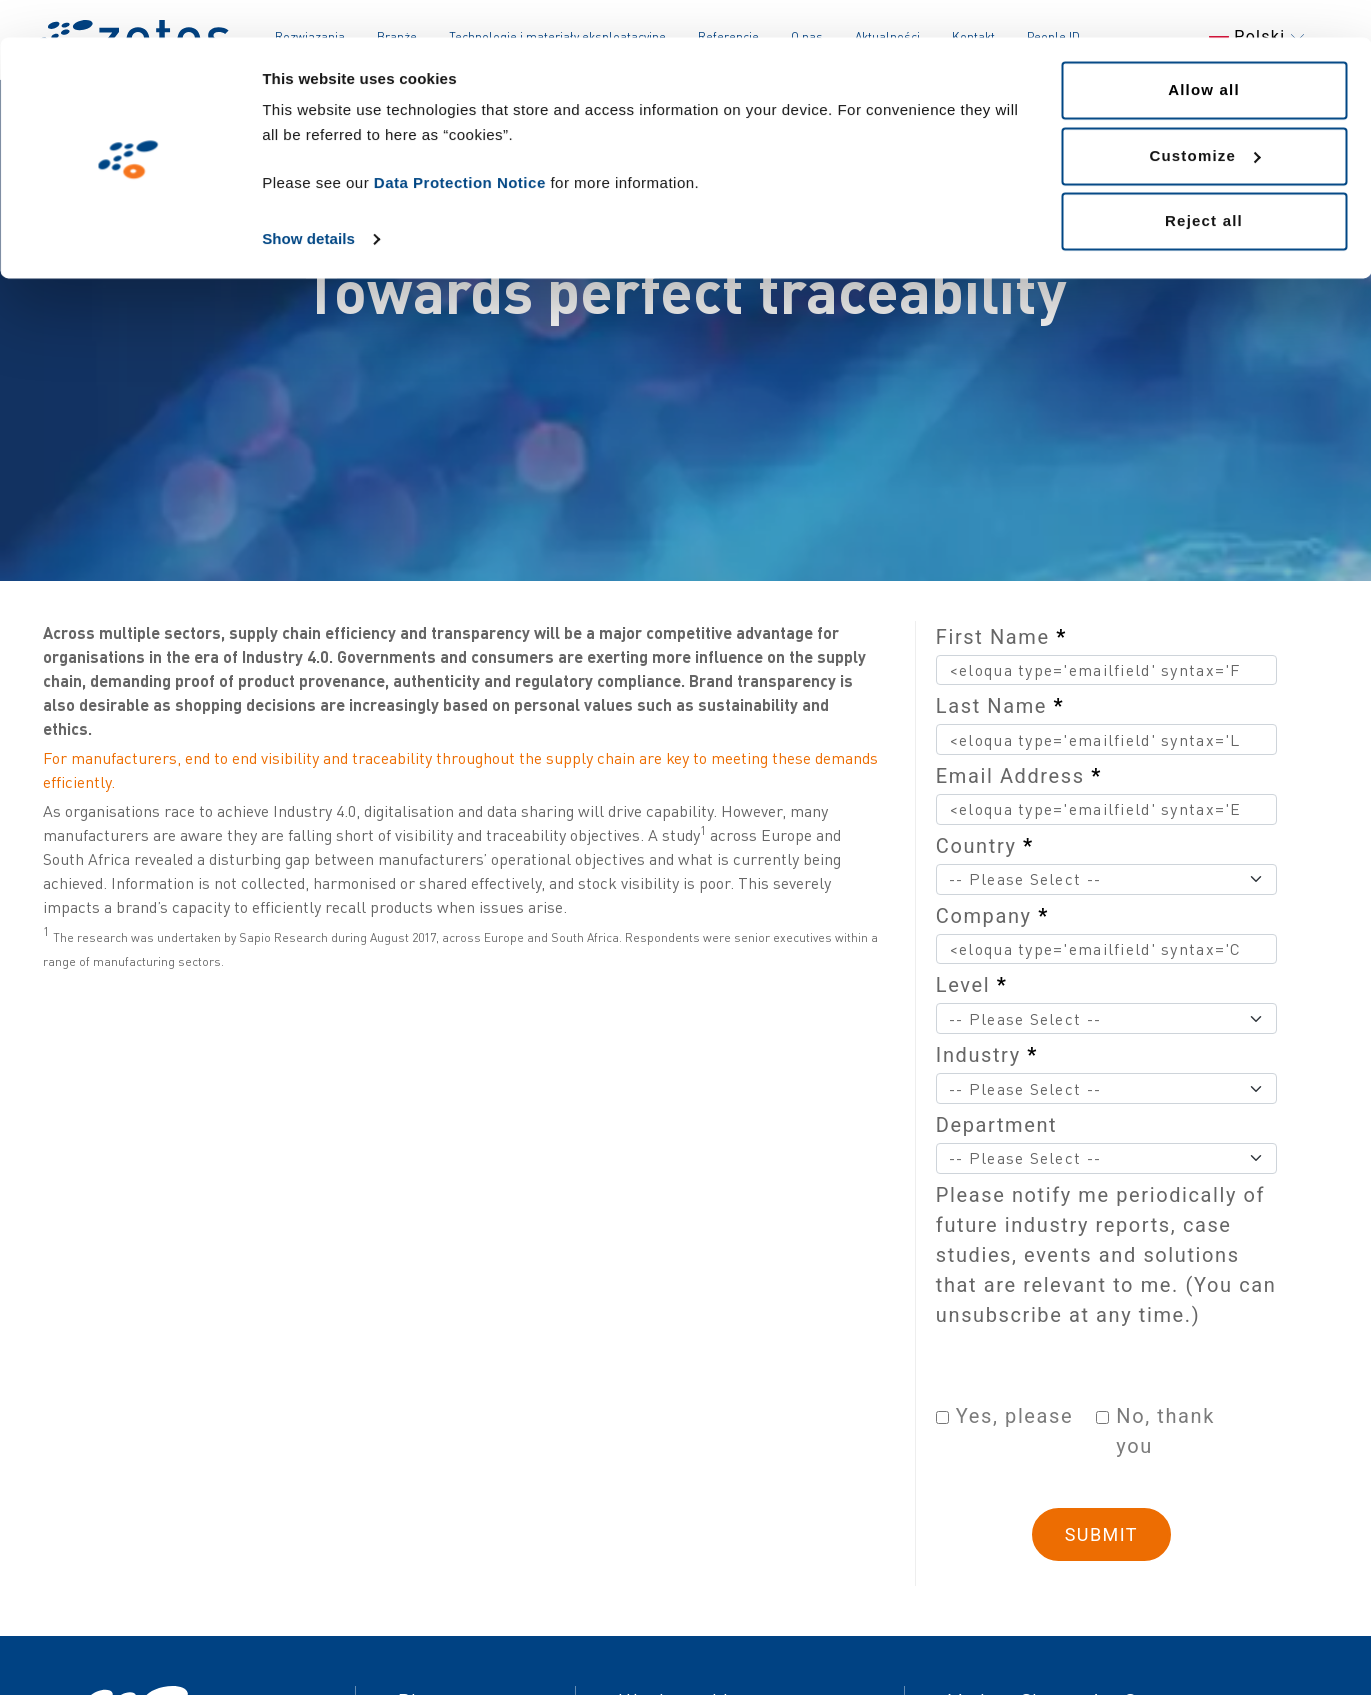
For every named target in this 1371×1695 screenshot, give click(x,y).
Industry (987, 1055)
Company (992, 916)
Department (996, 1125)
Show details (308, 201)
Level (972, 985)
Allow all (1204, 52)
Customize (1204, 118)
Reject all (1204, 183)
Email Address (1019, 776)
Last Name (1000, 706)
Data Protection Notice (460, 145)
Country (985, 846)
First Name (1001, 637)
